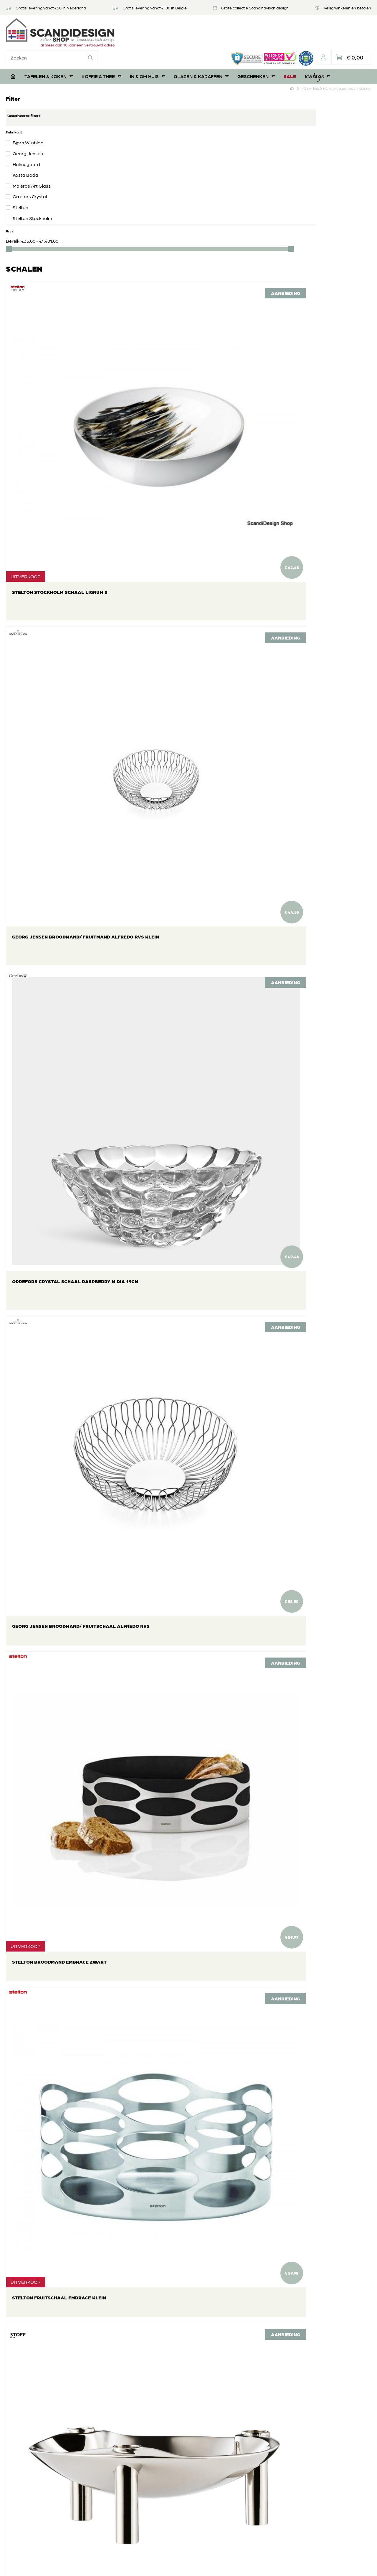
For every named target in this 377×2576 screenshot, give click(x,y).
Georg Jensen (28, 129)
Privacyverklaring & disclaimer (187, 2565)
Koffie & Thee (101, 52)
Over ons (146, 2431)
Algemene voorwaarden (163, 2475)
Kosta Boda (25, 151)
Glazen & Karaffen (201, 52)
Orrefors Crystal (30, 173)
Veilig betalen (151, 2457)
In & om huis (147, 52)
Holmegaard (26, 140)
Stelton (20, 183)
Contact (146, 2484)
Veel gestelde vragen (159, 2440)
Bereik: (13, 217)
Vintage (317, 52)
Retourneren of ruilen (159, 2448)
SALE (290, 52)
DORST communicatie (268, 2565)
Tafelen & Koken (48, 52)
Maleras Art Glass (32, 162)
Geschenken (256, 52)
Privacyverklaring (155, 2466)
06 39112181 (23, 2511)
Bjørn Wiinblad (28, 119)
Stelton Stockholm (32, 194)
